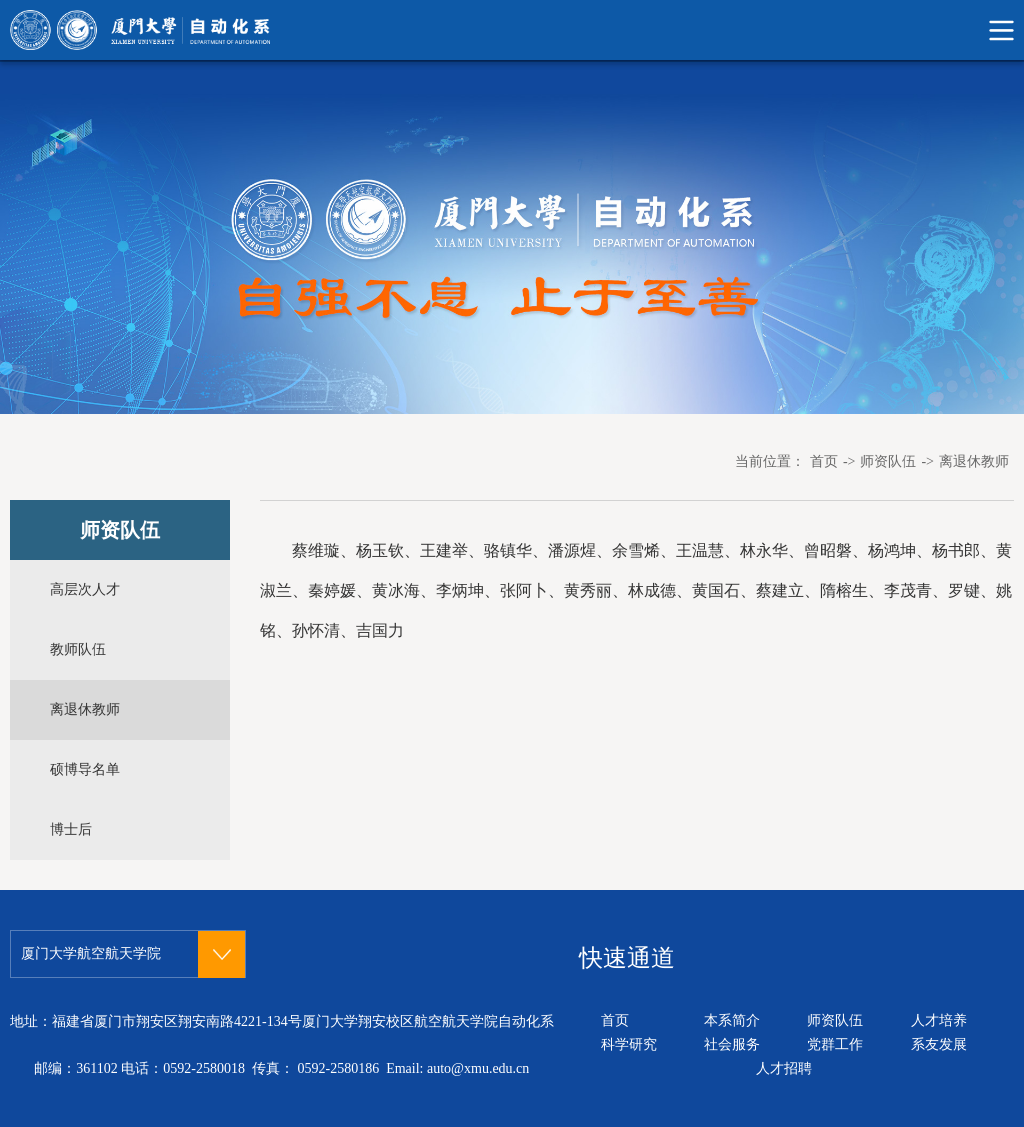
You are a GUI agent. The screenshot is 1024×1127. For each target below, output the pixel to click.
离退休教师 (974, 461)
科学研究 (629, 1044)
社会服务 (732, 1044)
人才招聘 (784, 1068)
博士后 (71, 829)
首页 (824, 461)
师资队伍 (888, 461)
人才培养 (939, 1020)
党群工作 (835, 1044)
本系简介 (732, 1020)
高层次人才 (85, 589)
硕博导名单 (85, 769)
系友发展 (939, 1044)
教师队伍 (78, 649)
